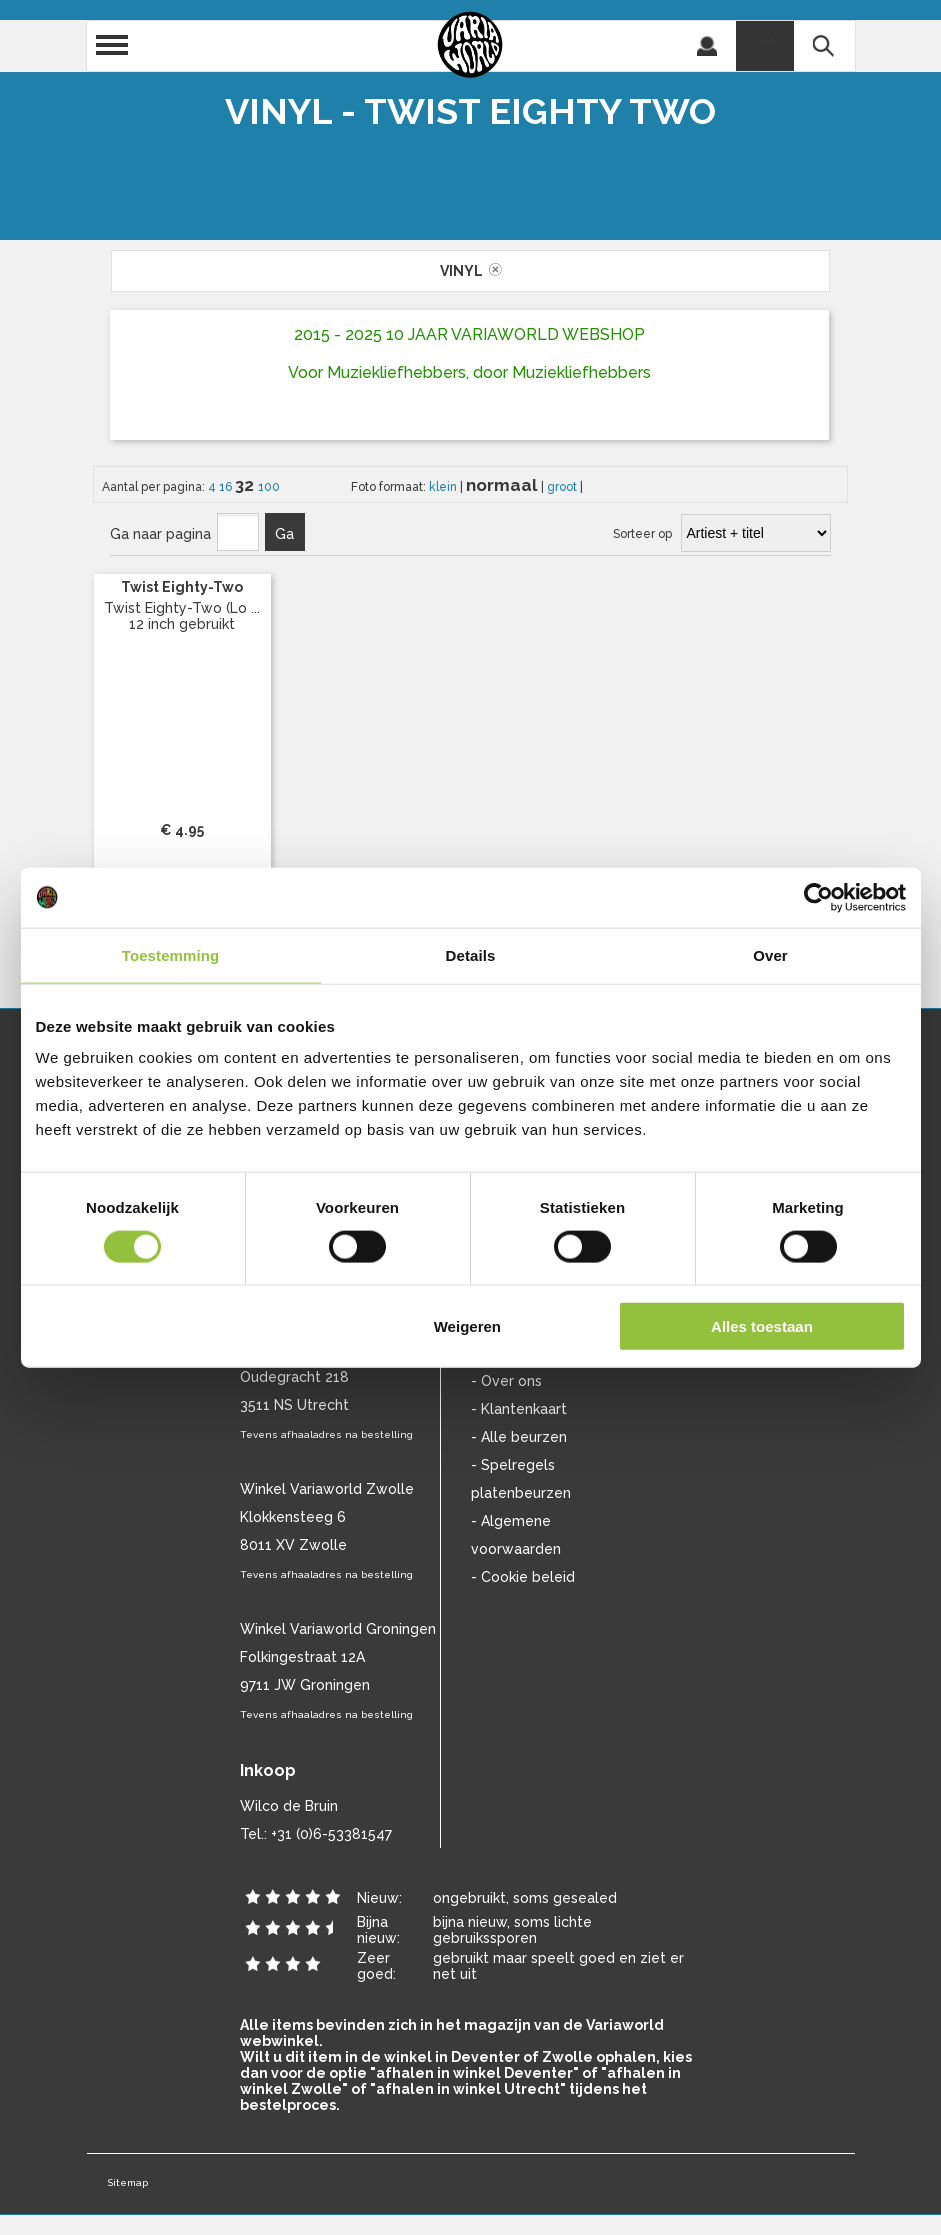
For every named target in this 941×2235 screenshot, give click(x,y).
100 (269, 487)
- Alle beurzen (519, 1437)
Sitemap (127, 2182)
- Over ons (506, 1381)
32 (246, 485)
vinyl (471, 271)
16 (227, 487)
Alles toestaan (762, 1326)
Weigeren (467, 1326)
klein (444, 487)
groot (563, 487)
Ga (284, 534)
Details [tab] (471, 954)
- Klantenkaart (519, 1409)
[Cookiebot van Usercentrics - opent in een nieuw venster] (818, 897)
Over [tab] (770, 954)
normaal (503, 485)
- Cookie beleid (523, 1577)
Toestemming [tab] (171, 954)
